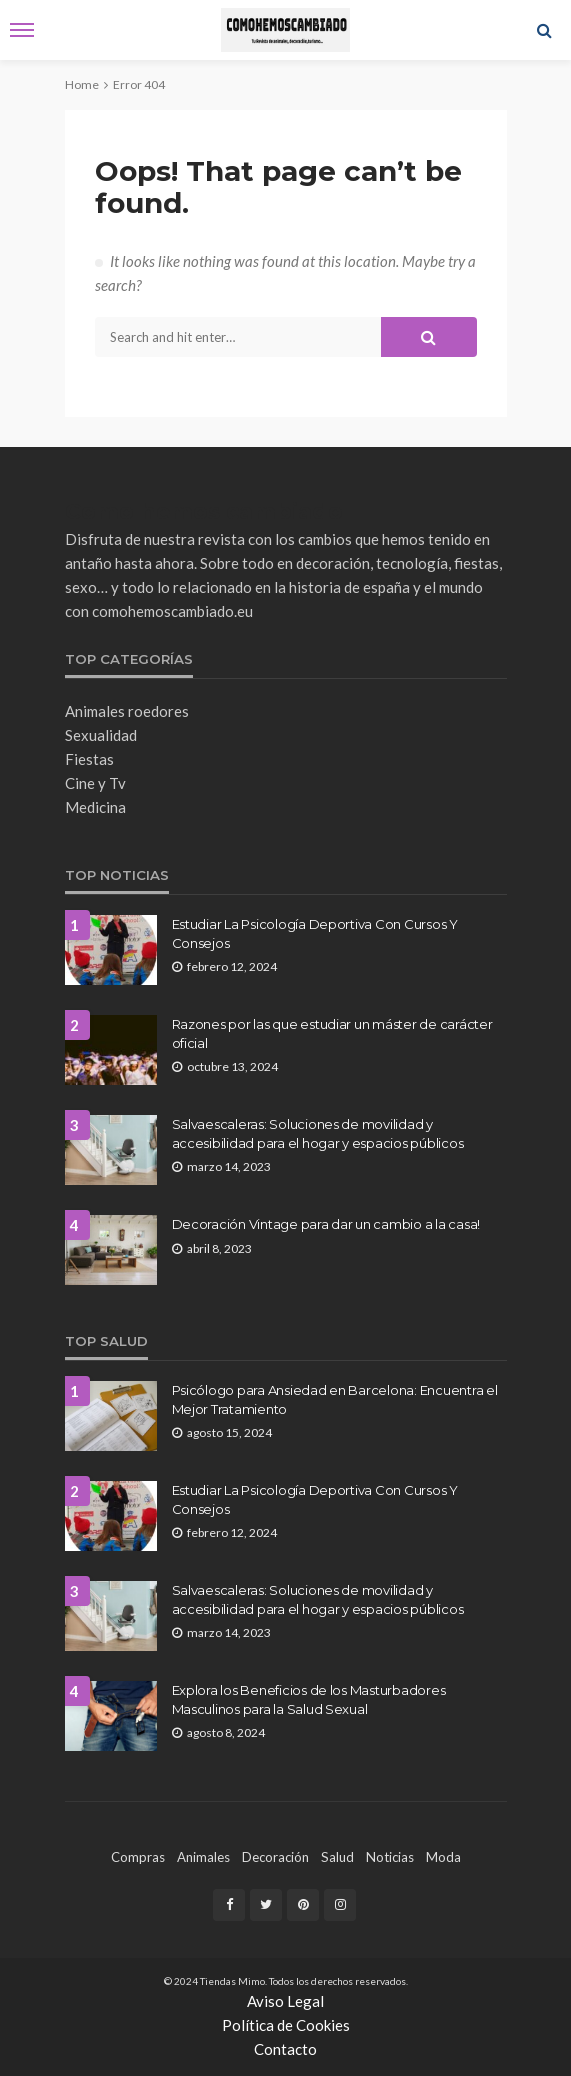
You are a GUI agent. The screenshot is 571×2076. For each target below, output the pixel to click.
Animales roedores (127, 711)
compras (138, 1857)
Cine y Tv (95, 783)
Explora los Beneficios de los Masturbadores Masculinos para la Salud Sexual (309, 1699)
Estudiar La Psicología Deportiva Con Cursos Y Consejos (315, 933)
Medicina (95, 807)
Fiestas (89, 759)
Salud (337, 1857)
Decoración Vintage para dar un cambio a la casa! (326, 1224)
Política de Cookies (286, 2025)
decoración (275, 1857)
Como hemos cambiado (204, 511)
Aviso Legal (285, 2001)
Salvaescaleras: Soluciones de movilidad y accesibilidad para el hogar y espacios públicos (318, 1133)
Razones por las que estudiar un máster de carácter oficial (332, 1033)
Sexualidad (101, 735)
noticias (390, 1857)
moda (443, 1857)
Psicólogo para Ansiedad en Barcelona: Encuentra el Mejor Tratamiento (335, 1399)
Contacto (285, 2049)
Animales (203, 1857)
